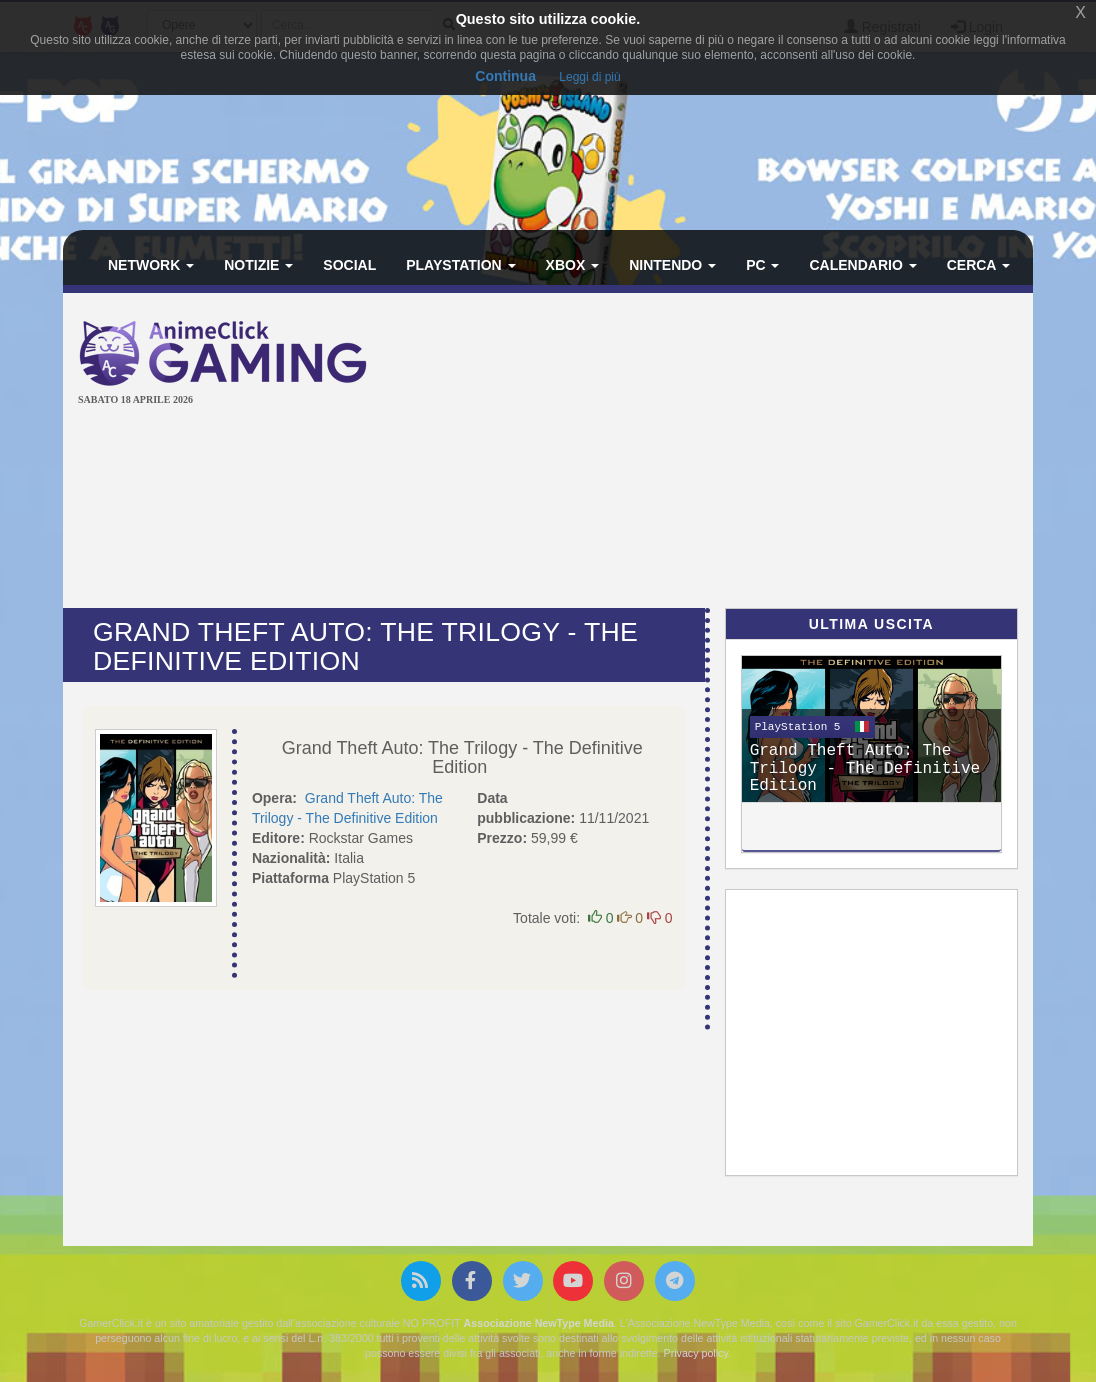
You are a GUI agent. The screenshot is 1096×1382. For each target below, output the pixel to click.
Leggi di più (589, 77)
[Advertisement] (748, 453)
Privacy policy (696, 1353)
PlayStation (460, 265)
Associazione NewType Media (539, 1323)
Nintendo (672, 265)
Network (151, 265)
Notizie (258, 265)
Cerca (978, 265)
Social (349, 265)
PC (762, 265)
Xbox (573, 265)
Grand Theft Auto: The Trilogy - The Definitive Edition (462, 758)
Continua (505, 76)
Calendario (862, 265)
